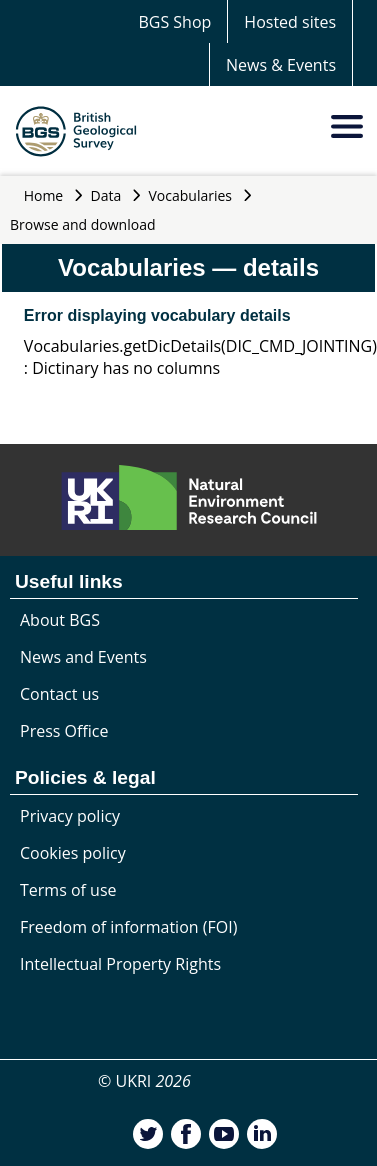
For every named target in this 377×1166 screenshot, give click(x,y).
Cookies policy (73, 853)
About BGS (60, 620)
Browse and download (83, 224)
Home (44, 195)
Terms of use (68, 890)
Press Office (64, 731)
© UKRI (144, 1081)
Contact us (59, 694)
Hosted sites (290, 22)
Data (106, 195)
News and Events (83, 657)
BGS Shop (174, 22)
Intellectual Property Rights (120, 964)
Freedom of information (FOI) (128, 927)
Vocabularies (191, 195)
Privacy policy (70, 816)
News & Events (281, 65)
